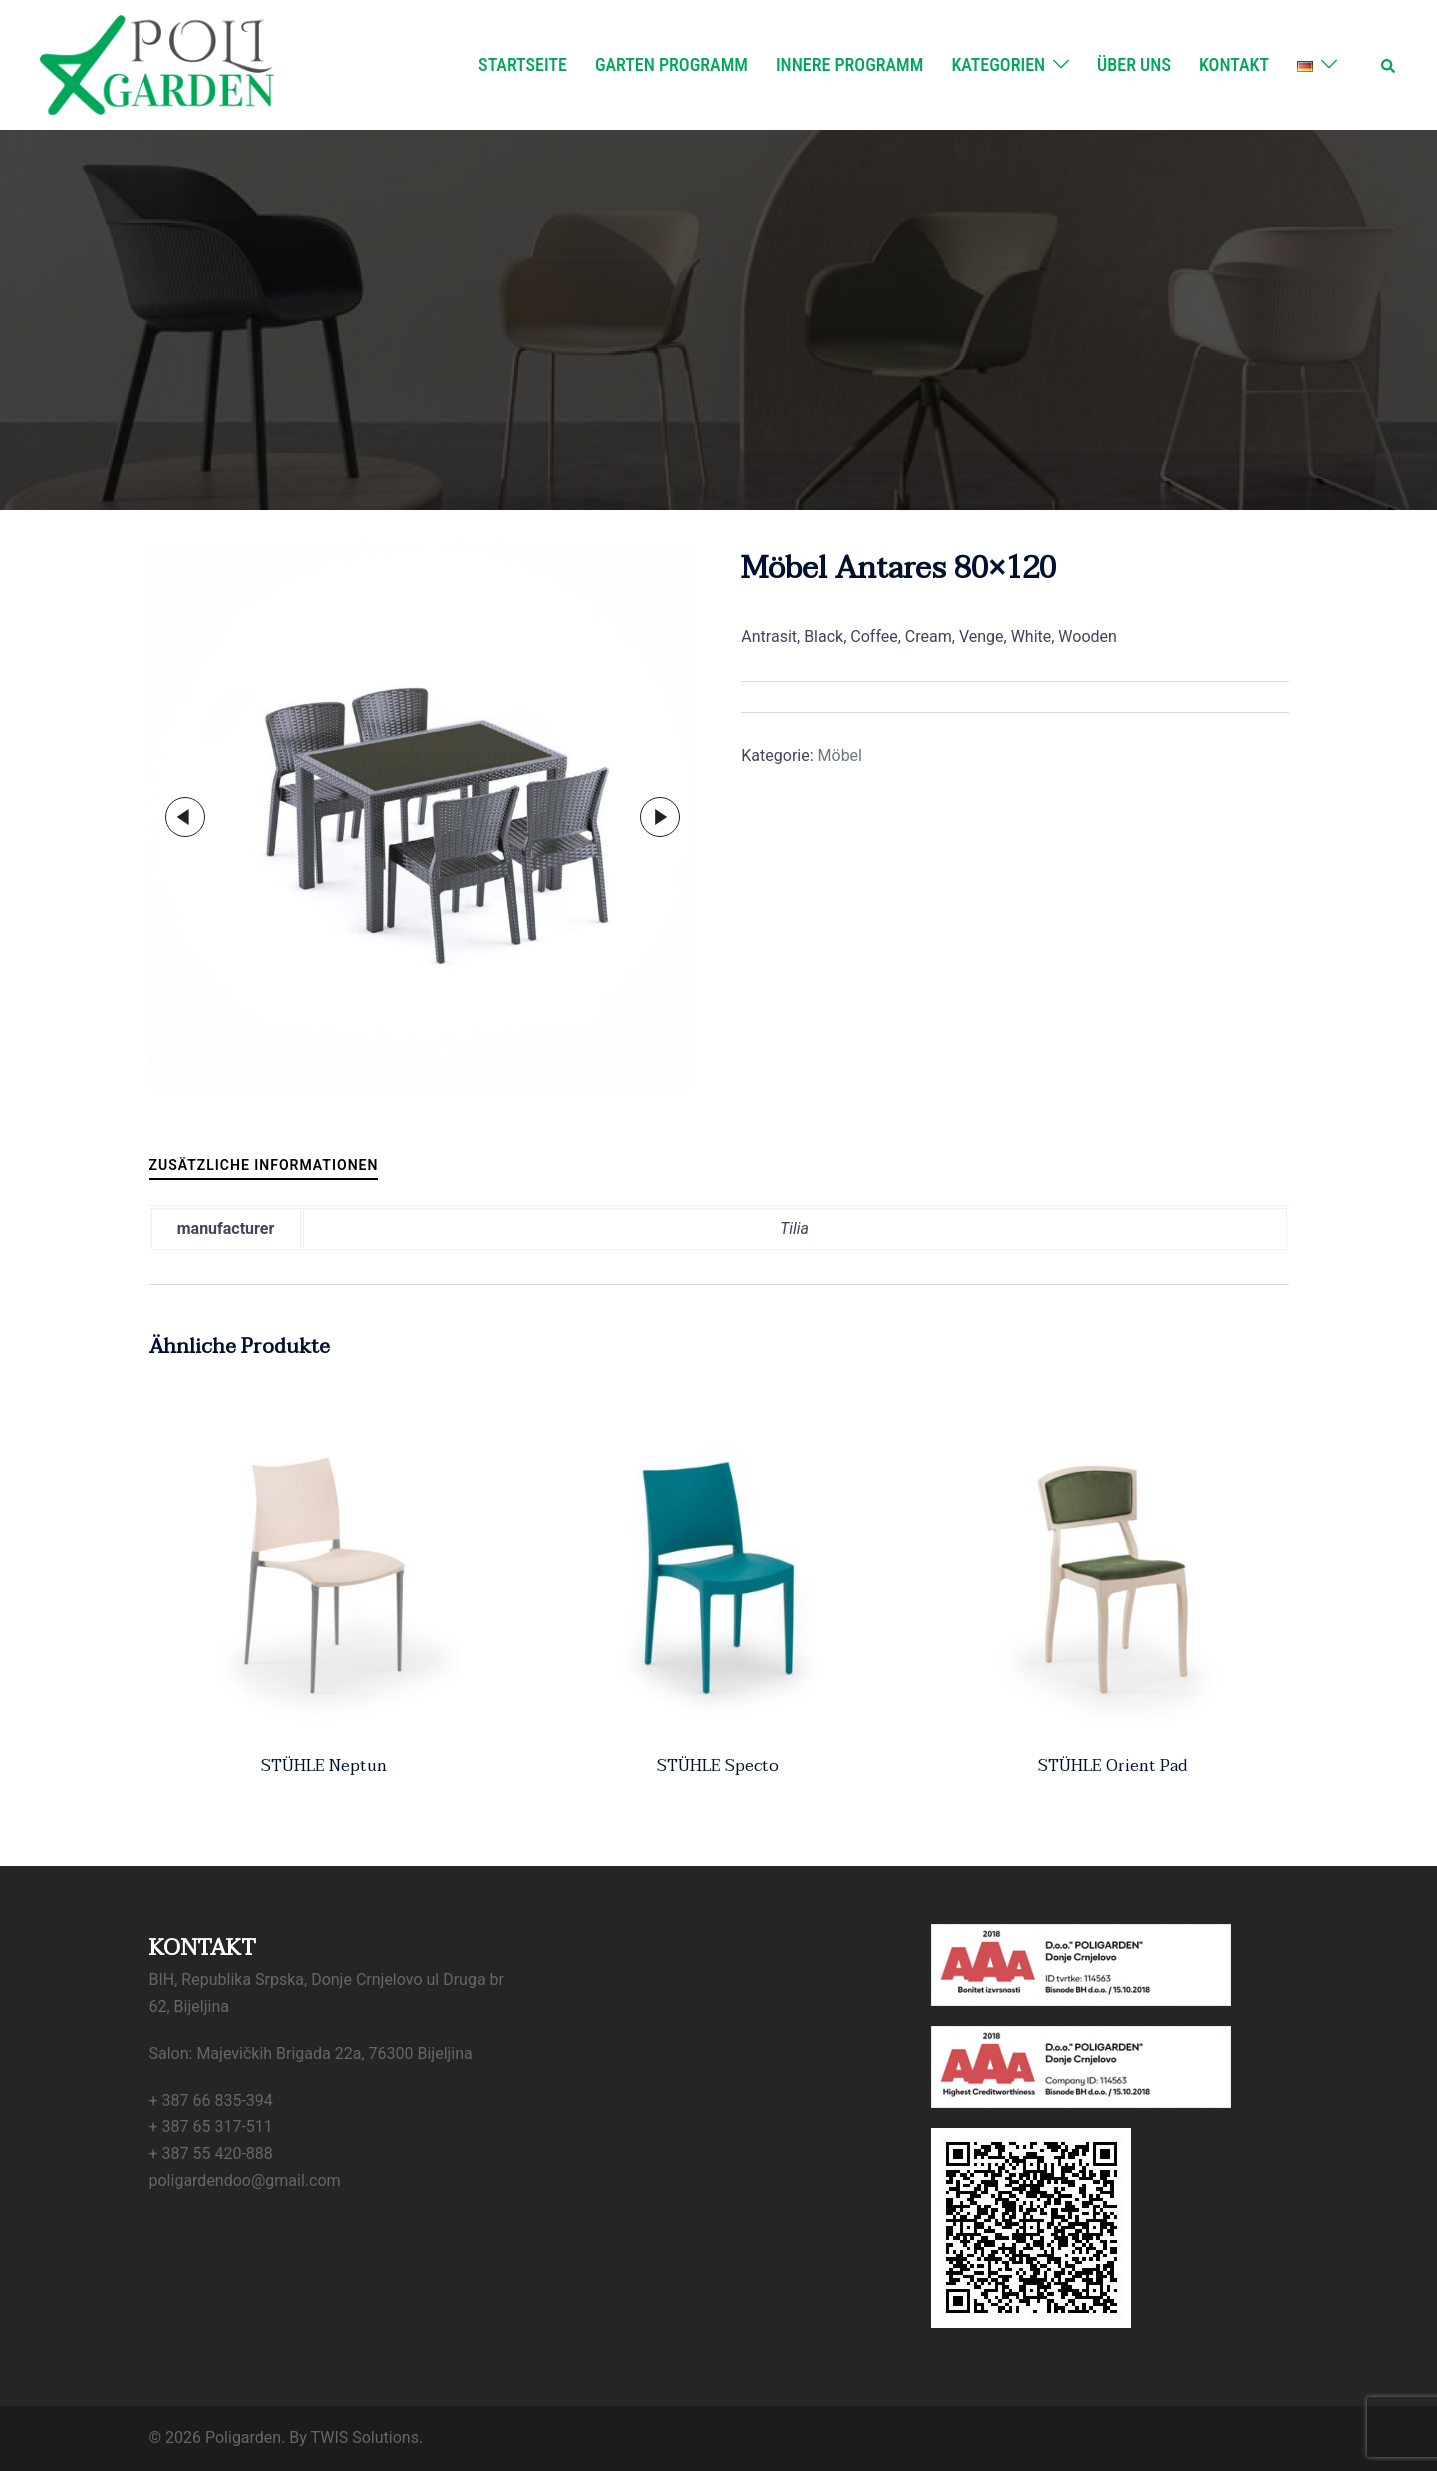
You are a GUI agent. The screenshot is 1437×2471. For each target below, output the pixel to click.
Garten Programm (671, 64)
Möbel (840, 755)
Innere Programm (849, 64)
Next (660, 817)
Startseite (522, 64)
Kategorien (998, 64)
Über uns (1134, 64)
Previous (185, 817)
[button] (1389, 65)
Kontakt (1234, 64)
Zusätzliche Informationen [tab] (264, 1165)
